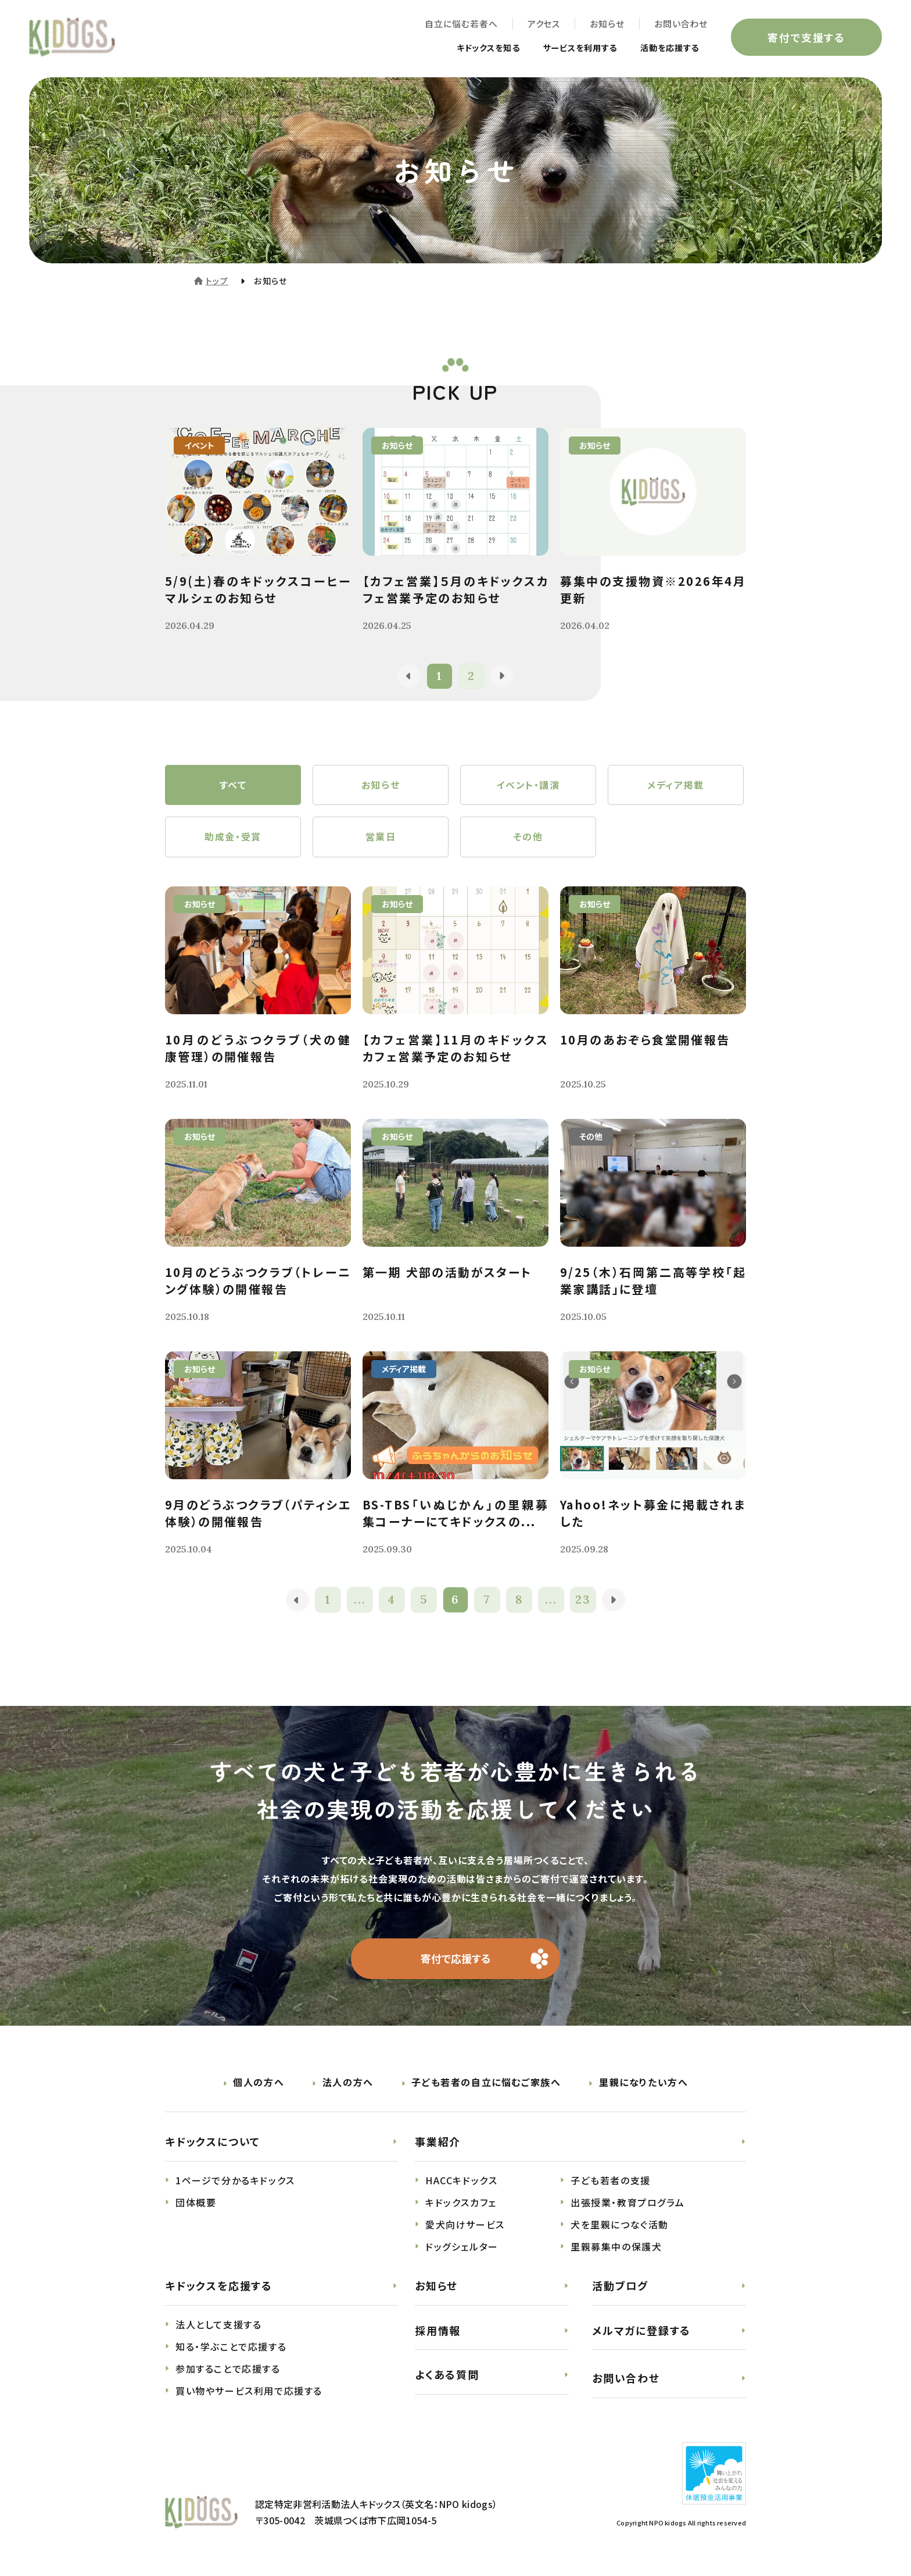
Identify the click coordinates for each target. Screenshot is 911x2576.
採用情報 (438, 2330)
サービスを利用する (567, 48)
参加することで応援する (228, 2369)
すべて (233, 785)
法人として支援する (218, 2325)
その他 (528, 838)
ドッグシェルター (461, 2247)
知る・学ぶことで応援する (230, 2347)
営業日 (380, 838)
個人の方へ (258, 2083)
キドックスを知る (465, 48)
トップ (217, 281)
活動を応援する (665, 48)
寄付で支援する (806, 37)
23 (583, 1600)
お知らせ (607, 23)
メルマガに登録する (641, 2330)
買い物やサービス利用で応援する (248, 2391)
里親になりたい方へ (643, 2083)
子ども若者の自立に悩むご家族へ (486, 2083)
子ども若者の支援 (611, 2181)
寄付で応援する (456, 1958)
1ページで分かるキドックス (235, 2181)
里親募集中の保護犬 (616, 2247)
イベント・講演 (527, 785)
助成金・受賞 (233, 838)
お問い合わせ (681, 23)
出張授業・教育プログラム (627, 2203)
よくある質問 (447, 2374)
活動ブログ (620, 2286)
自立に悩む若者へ (461, 23)
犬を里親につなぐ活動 (620, 2225)
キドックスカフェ (461, 2203)
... (360, 1600)
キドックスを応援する (218, 2286)
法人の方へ (348, 2083)
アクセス (543, 23)
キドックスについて (212, 2141)
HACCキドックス (461, 2181)
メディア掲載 (675, 785)
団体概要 (195, 2203)
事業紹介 (438, 2141)
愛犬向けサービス (465, 2225)
